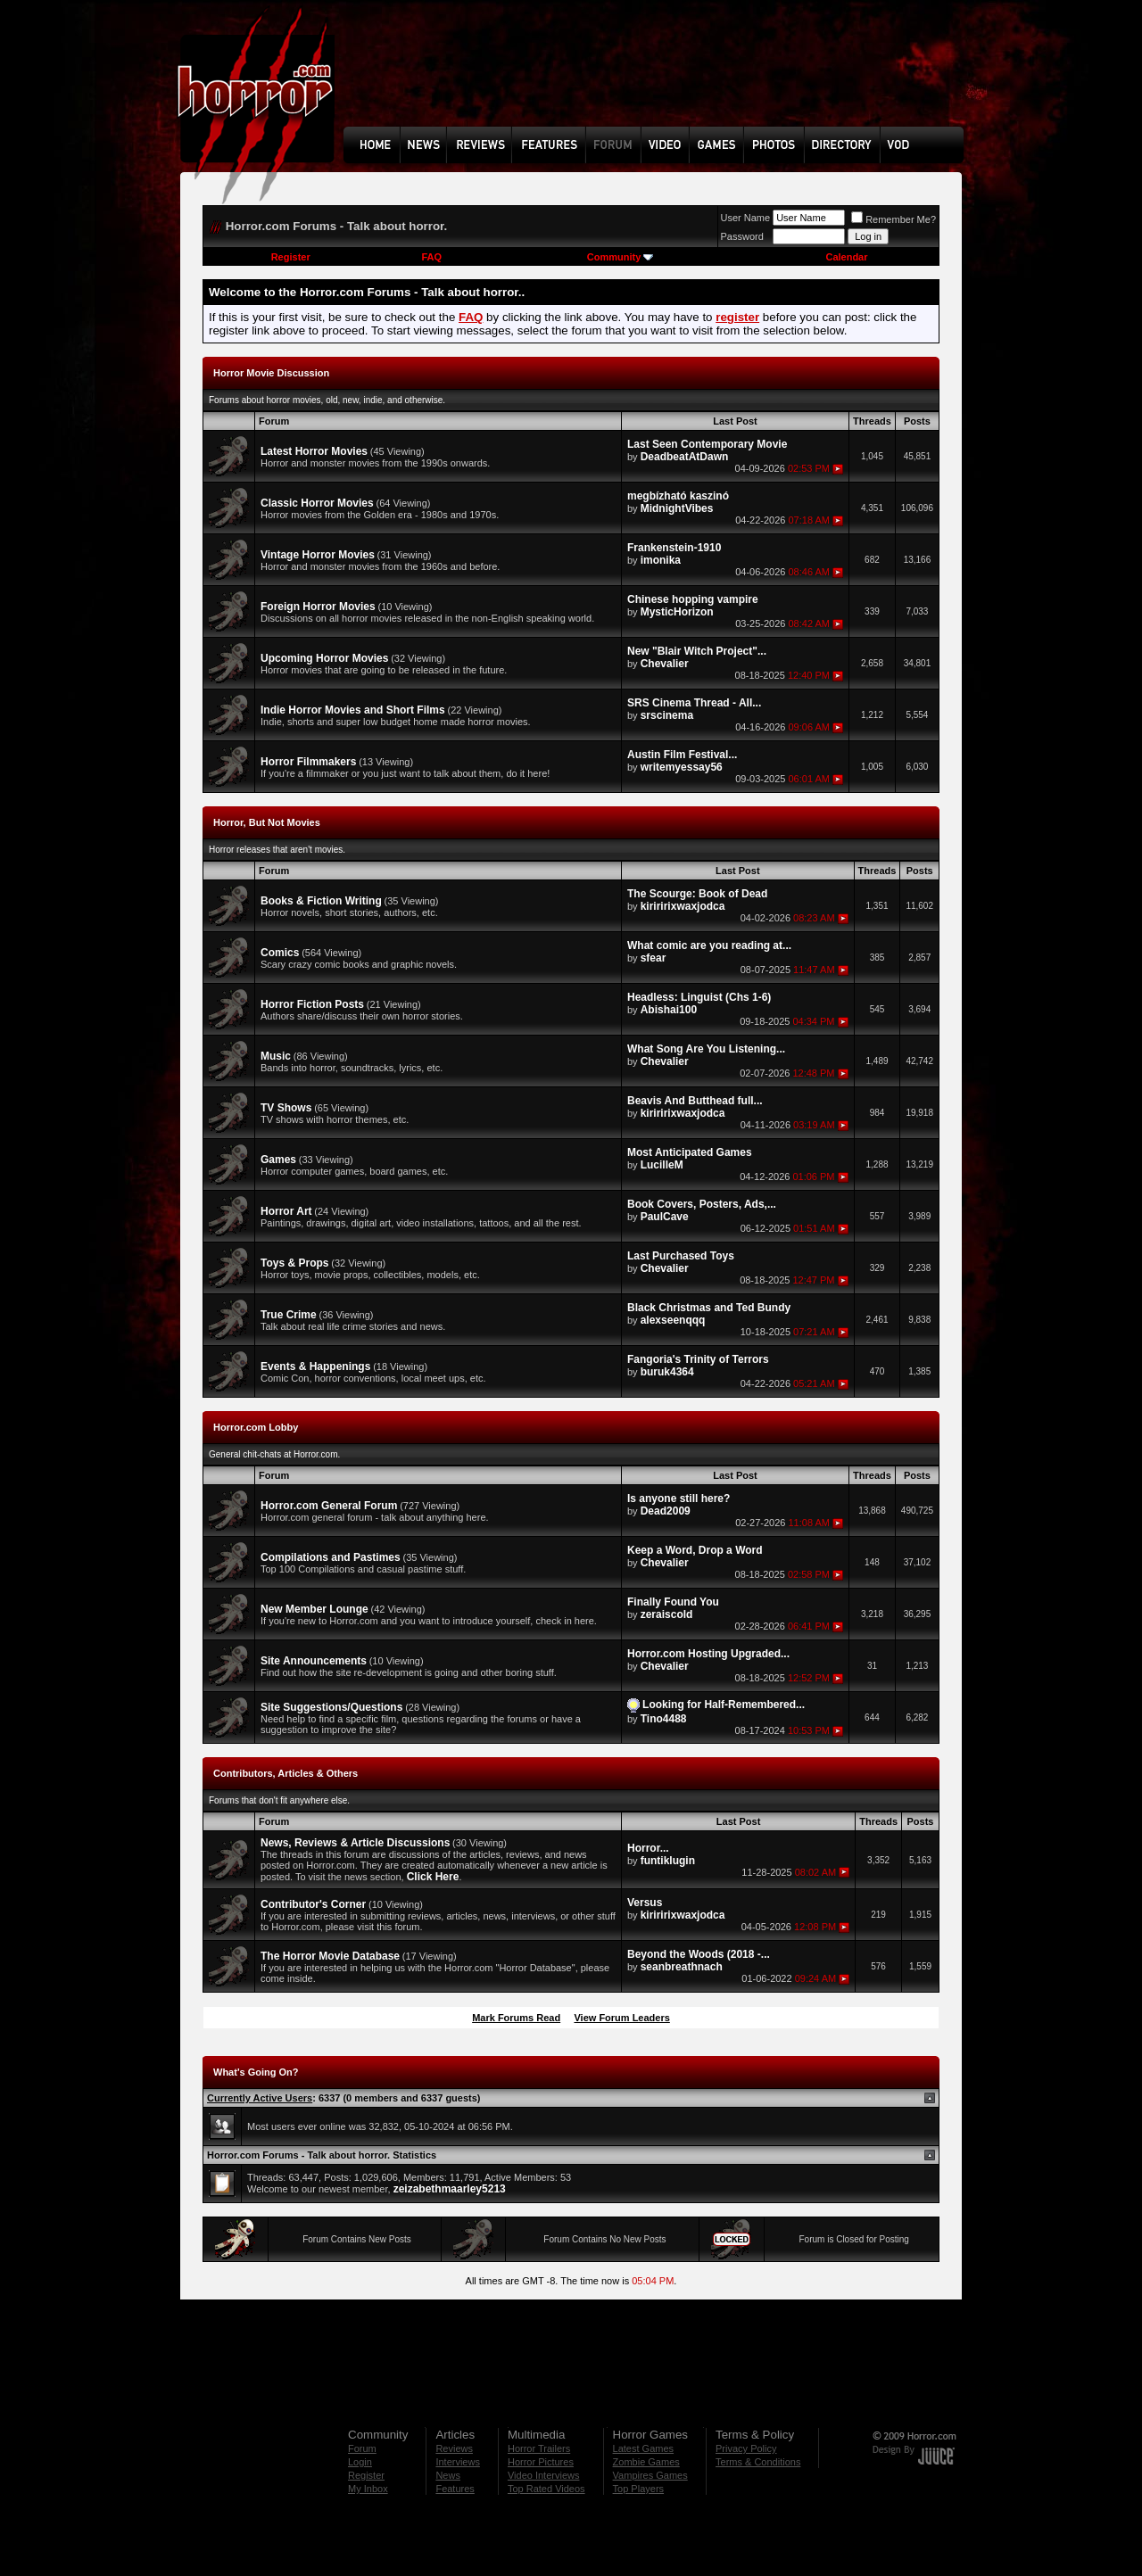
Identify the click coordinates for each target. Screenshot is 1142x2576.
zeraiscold (667, 1614)
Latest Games (643, 2448)
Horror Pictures (541, 2461)
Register (290, 257)
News (447, 2475)
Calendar (846, 257)
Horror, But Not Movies (266, 822)
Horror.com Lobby (255, 1427)
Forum (362, 2448)
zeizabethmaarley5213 (449, 2189)
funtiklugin (668, 1860)
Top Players (638, 2488)
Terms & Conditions (758, 2461)
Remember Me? (893, 219)
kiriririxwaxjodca (683, 906)
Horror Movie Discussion (271, 372)
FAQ (431, 257)
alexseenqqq (673, 1320)
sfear (653, 958)
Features (454, 2488)
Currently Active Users (259, 2098)
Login (360, 2461)
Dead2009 (666, 1511)
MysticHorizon (677, 612)
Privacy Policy (746, 2448)
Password (742, 236)
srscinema (667, 715)
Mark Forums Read (516, 2017)
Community (620, 257)
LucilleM (662, 1165)
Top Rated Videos (546, 2488)
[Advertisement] (659, 77)
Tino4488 (664, 1719)
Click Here (433, 1876)
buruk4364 (667, 1372)
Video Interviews (544, 2475)
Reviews (454, 2448)
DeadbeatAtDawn (685, 456)
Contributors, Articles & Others (285, 1773)
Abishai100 (669, 1009)
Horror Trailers (539, 2448)
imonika (661, 560)
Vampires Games (650, 2475)
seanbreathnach (682, 1967)
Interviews (457, 2461)
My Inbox (368, 2488)
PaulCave (665, 1216)
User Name (746, 217)
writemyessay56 (682, 767)
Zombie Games (646, 2461)
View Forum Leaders (621, 2017)
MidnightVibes (677, 508)
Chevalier (665, 663)
